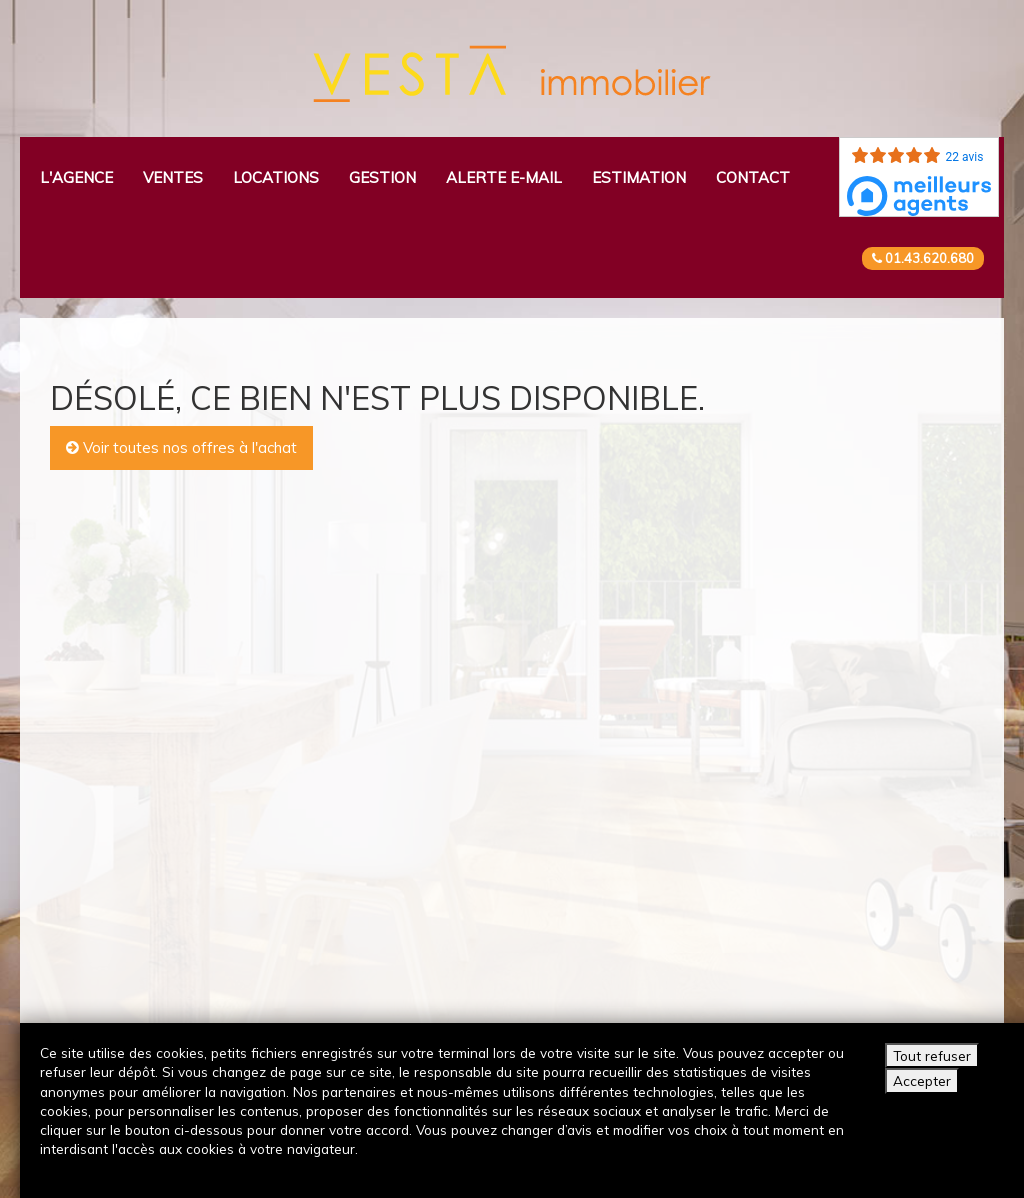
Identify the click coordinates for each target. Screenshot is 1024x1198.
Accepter (922, 1080)
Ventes (173, 177)
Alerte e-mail (504, 177)
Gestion (382, 177)
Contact (753, 177)
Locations (276, 177)
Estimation (639, 177)
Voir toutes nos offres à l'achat (181, 447)
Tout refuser (932, 1055)
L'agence (76, 177)
